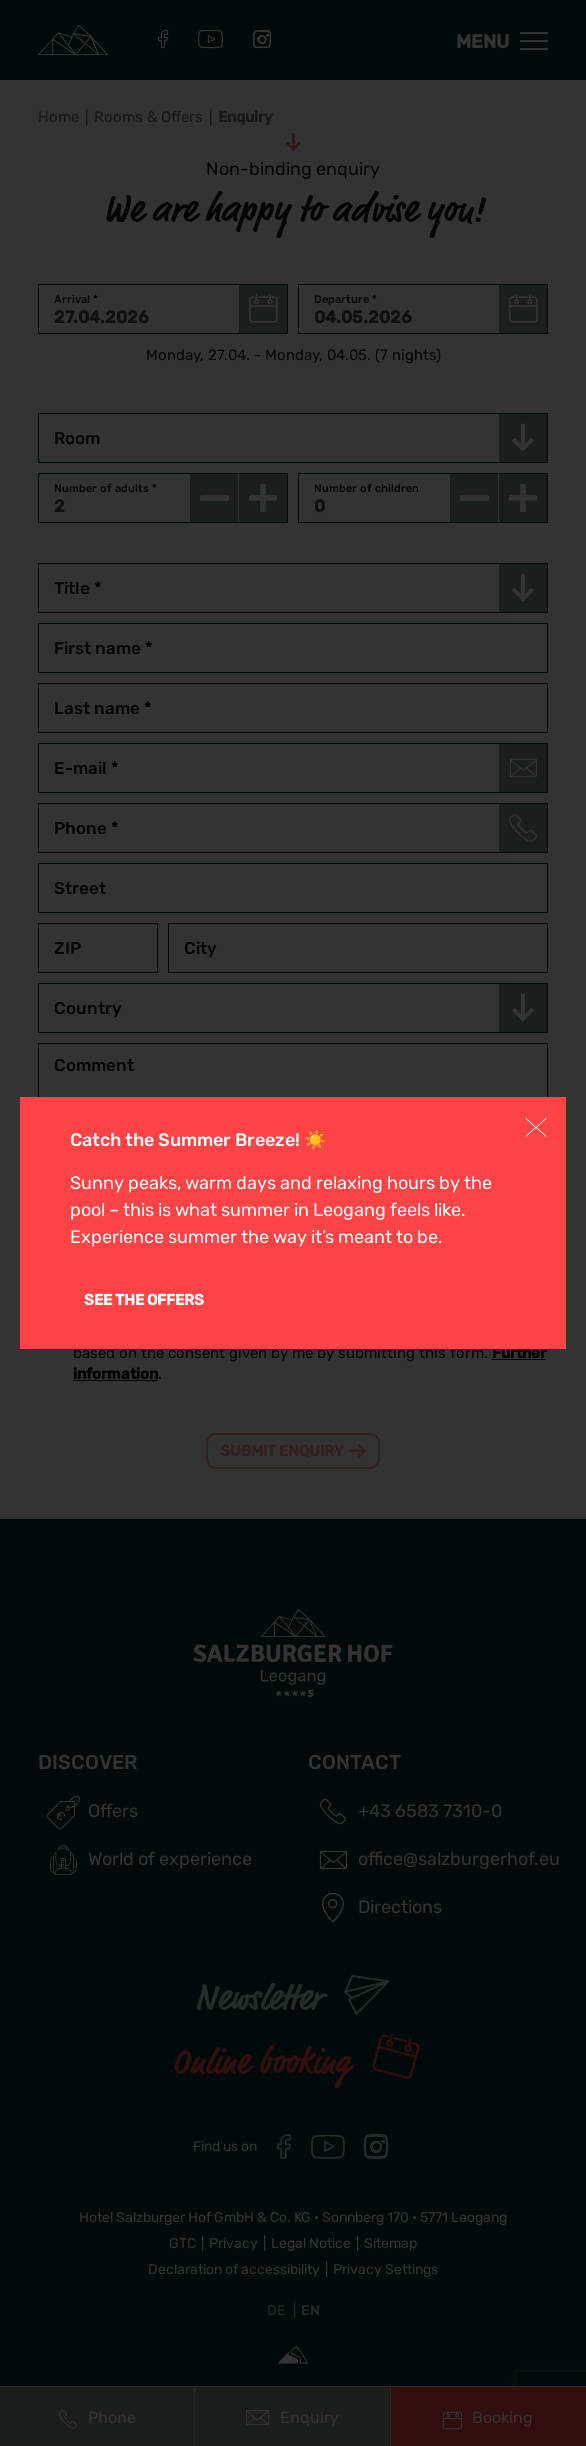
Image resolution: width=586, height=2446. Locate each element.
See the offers (144, 1300)
